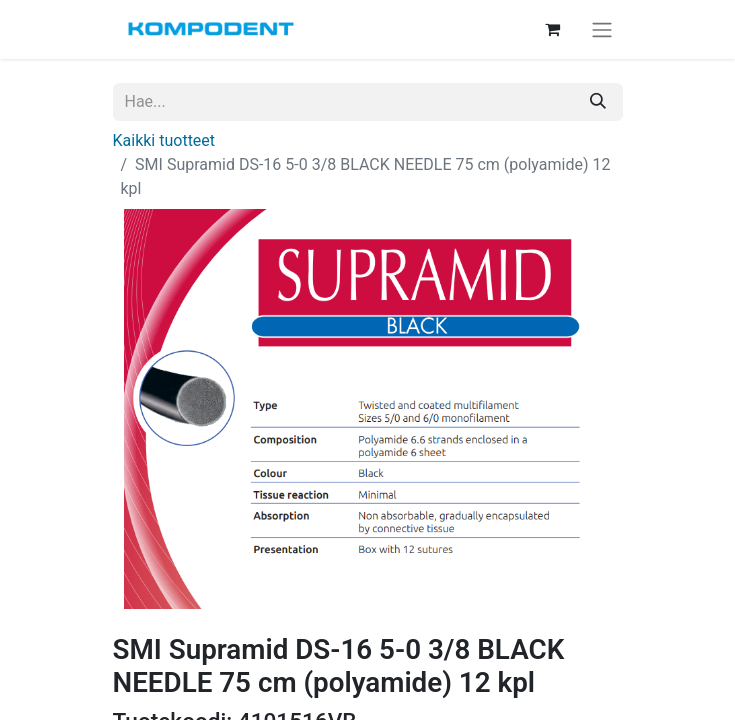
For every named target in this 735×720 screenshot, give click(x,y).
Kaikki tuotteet (164, 140)
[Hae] (598, 102)
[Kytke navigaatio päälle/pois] (602, 29)
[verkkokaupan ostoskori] (553, 29)
